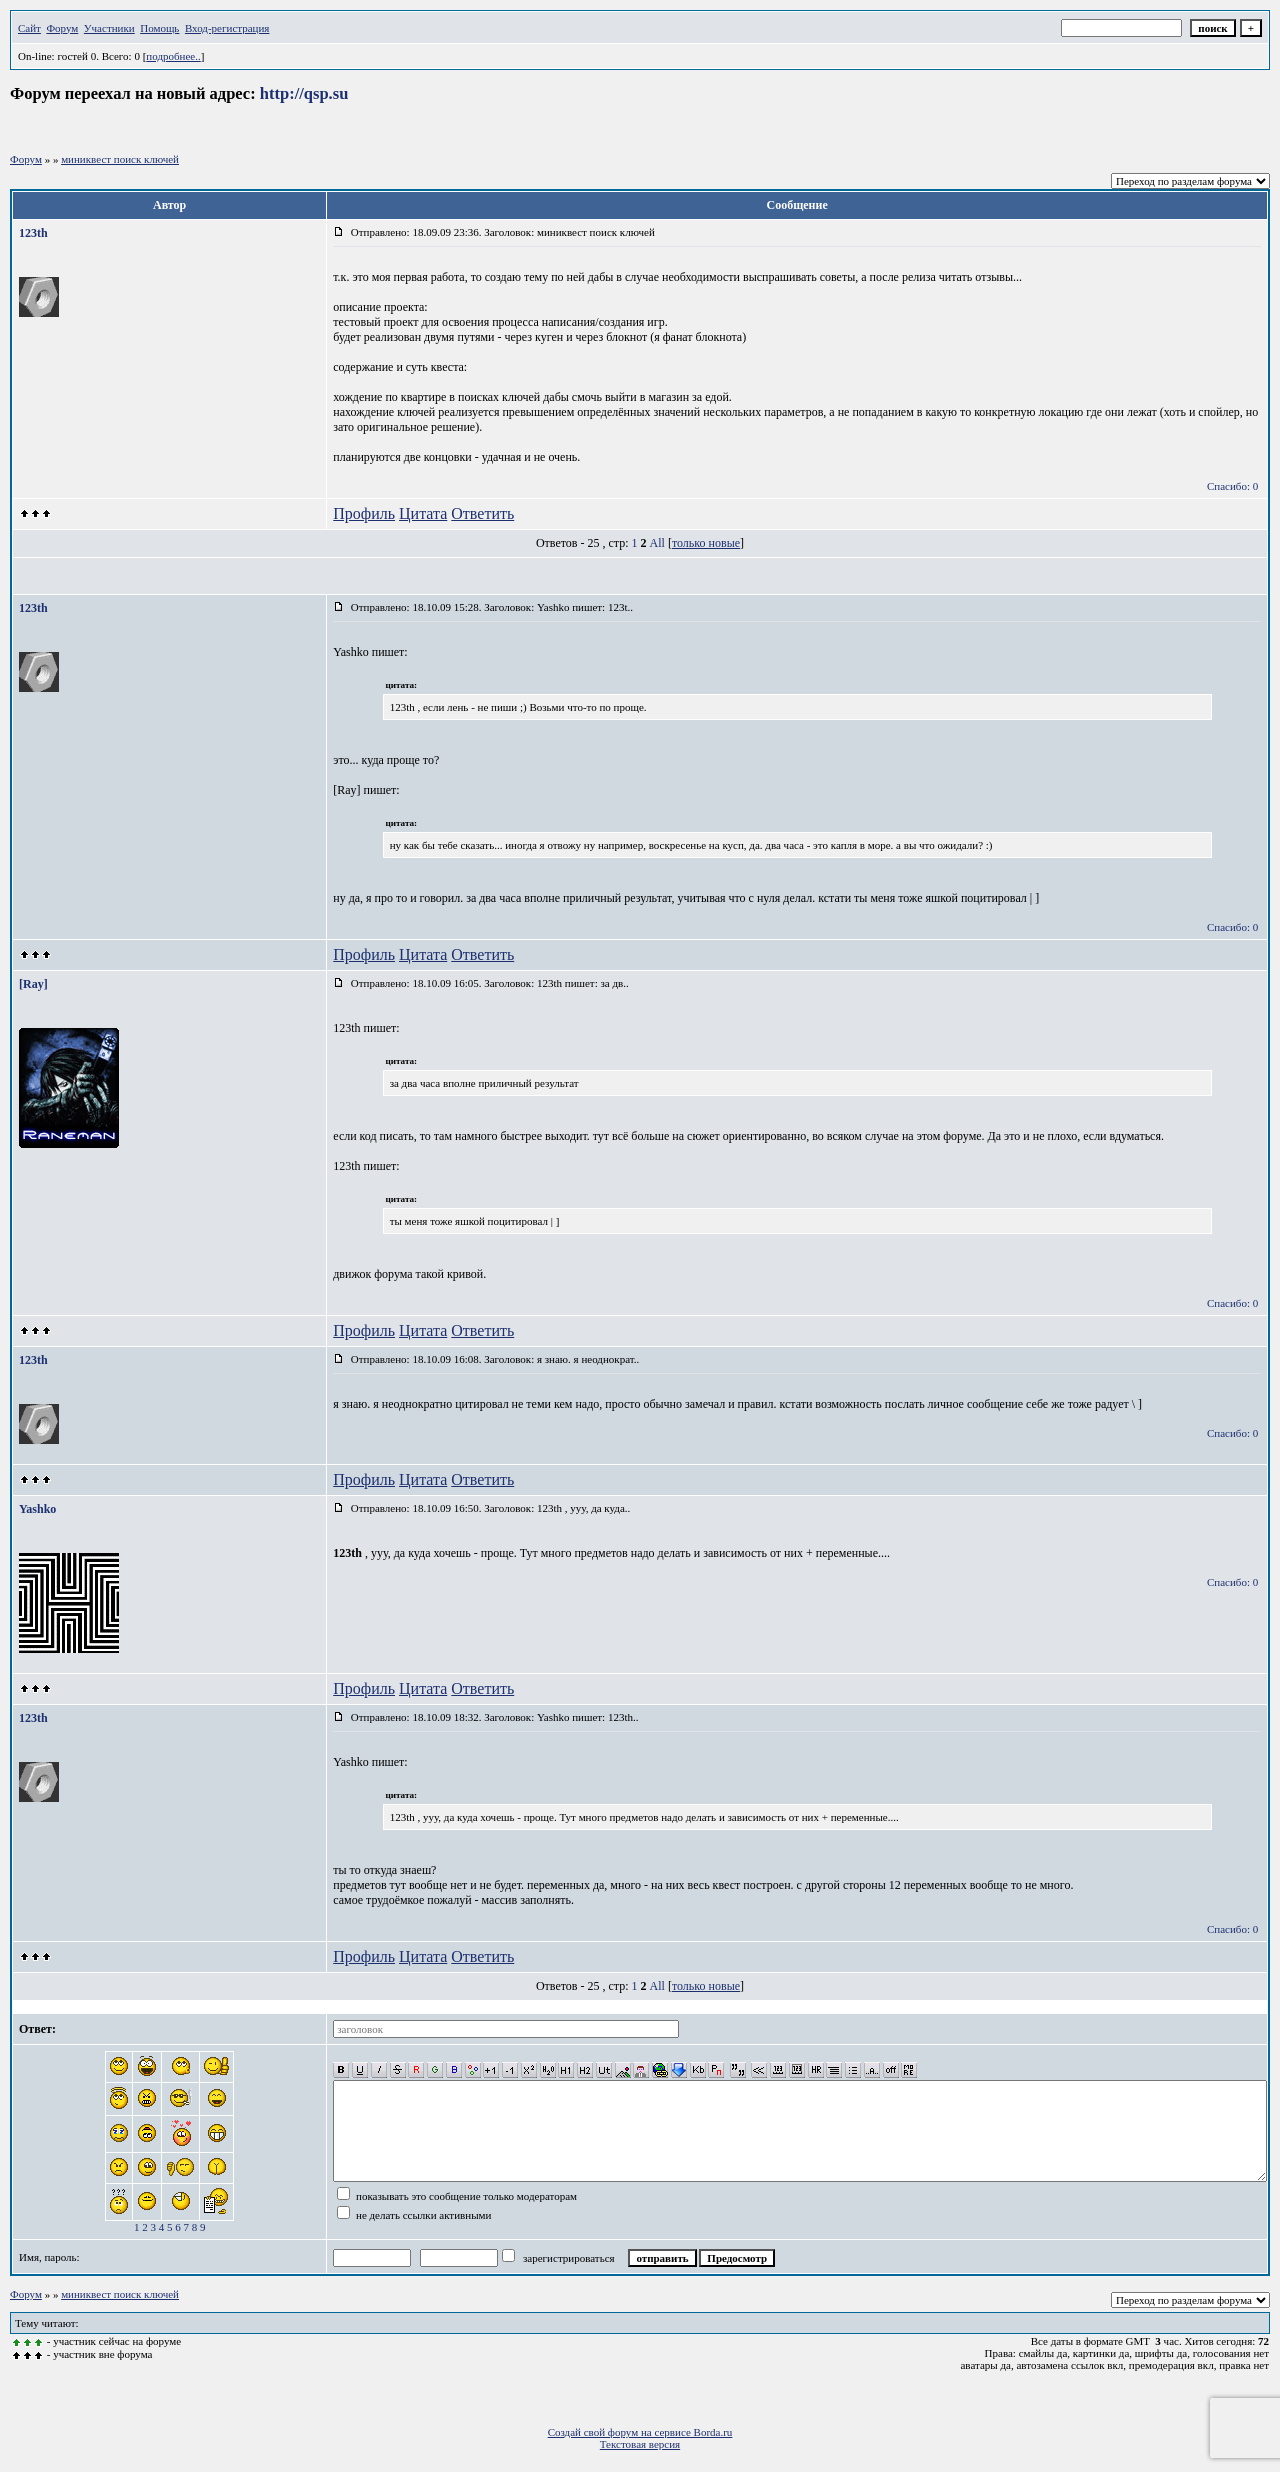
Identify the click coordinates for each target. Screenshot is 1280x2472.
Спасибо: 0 (1232, 486)
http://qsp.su (304, 93)
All (657, 543)
